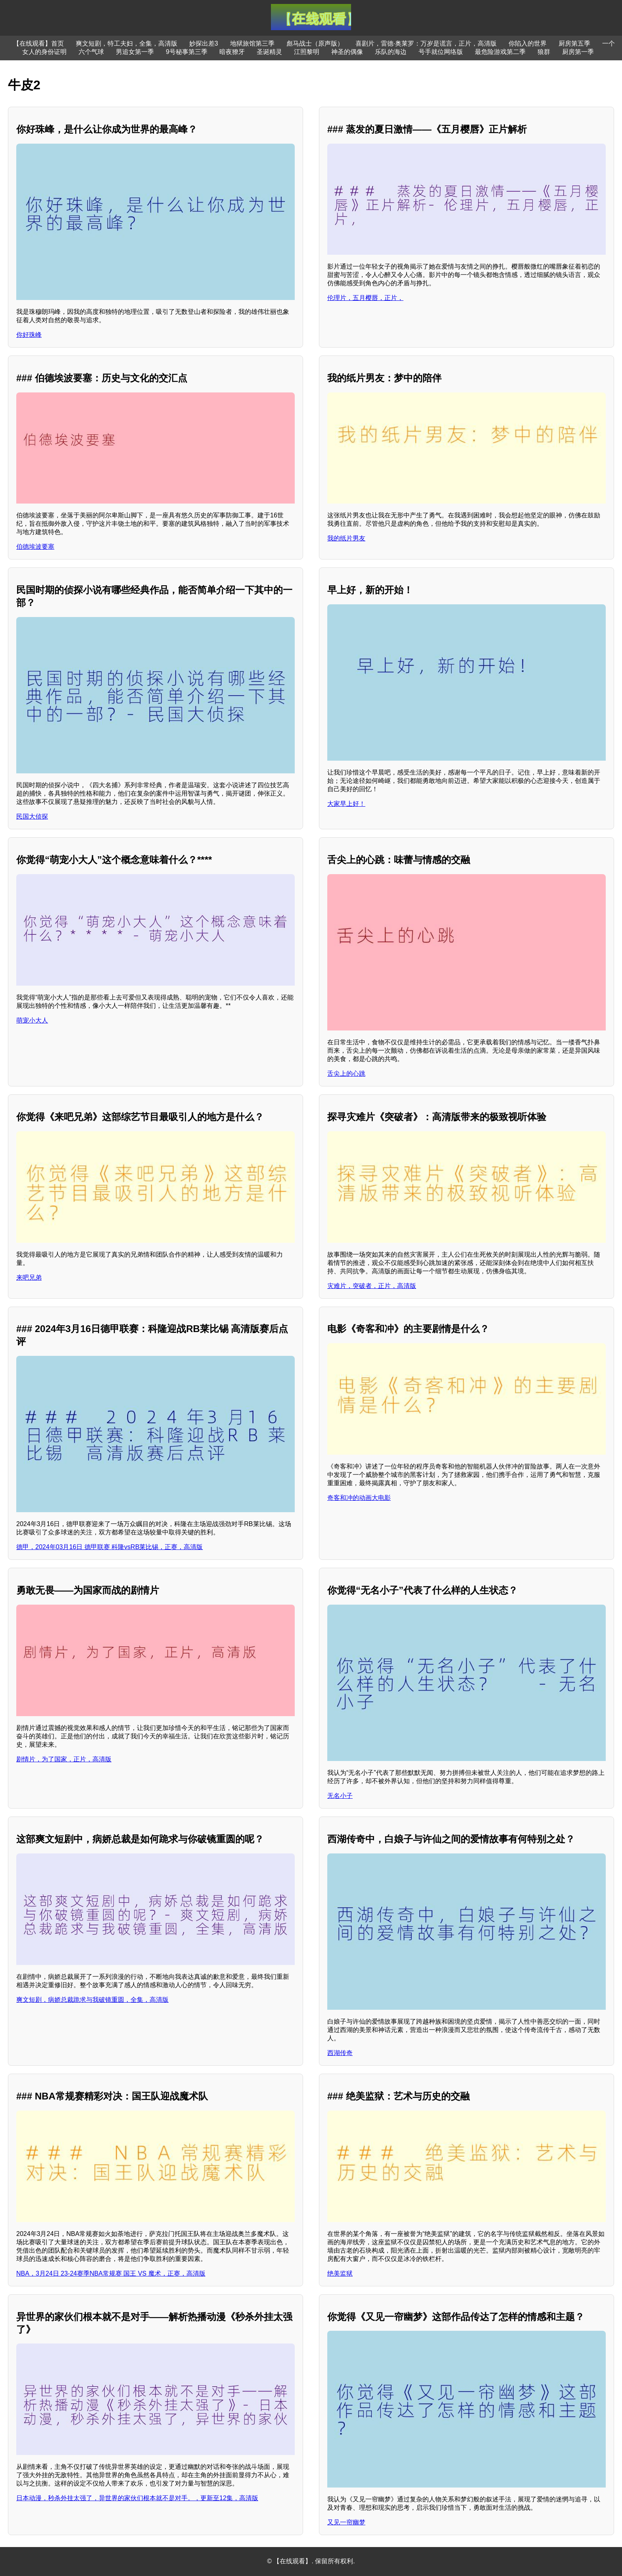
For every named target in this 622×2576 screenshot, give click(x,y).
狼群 (544, 51)
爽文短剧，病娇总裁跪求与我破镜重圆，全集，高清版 (92, 1999)
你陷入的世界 (528, 43)
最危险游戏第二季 (500, 51)
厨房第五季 (574, 43)
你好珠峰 (29, 334)
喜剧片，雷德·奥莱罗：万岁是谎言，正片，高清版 (426, 43)
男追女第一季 (135, 51)
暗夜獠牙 (232, 51)
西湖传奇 (340, 2052)
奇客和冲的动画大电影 (359, 1497)
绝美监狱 (340, 2273)
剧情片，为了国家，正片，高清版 (63, 1759)
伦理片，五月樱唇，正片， (365, 297)
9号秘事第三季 (186, 51)
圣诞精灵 (269, 51)
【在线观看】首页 (38, 43)
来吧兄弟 (29, 1277)
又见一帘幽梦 (346, 2522)
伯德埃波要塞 (35, 546)
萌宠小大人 (32, 1020)
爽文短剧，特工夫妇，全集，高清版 (126, 43)
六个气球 (91, 51)
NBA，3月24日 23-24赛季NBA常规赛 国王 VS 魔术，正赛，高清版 (110, 2273)
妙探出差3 (203, 43)
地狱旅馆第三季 (252, 43)
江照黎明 (306, 51)
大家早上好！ (346, 803)
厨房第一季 (578, 51)
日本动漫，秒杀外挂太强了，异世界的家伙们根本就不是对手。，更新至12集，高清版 (137, 2498)
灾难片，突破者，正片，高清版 (371, 1285)
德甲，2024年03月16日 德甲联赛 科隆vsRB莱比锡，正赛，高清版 (109, 1547)
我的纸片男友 (346, 538)
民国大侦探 (32, 816)
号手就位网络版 (441, 51)
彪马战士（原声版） (315, 43)
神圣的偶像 (347, 51)
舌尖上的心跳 (346, 1073)
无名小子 (340, 1795)
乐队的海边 (391, 51)
